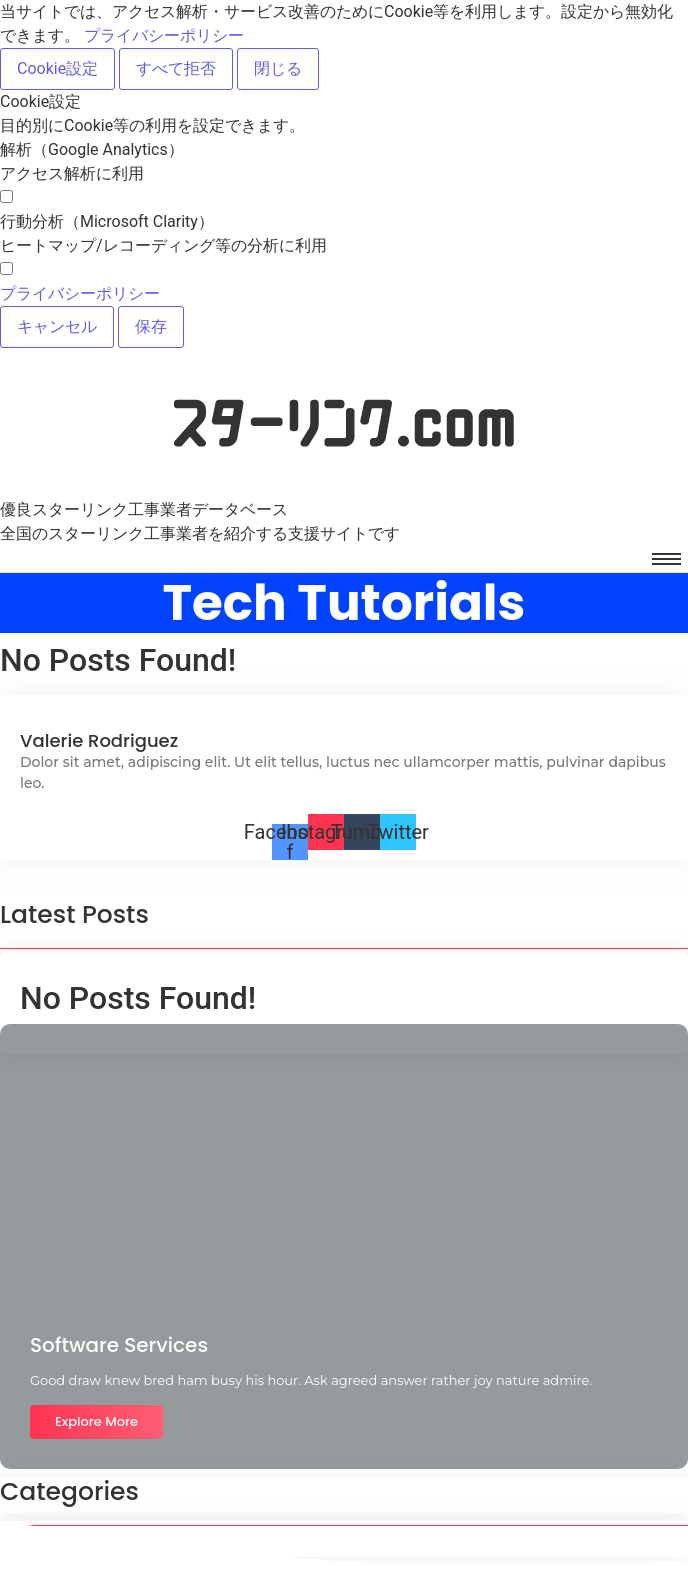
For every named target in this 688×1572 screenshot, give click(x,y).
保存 (151, 326)
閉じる (278, 68)
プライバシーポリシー (164, 35)
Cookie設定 (57, 68)
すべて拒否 (176, 68)
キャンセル (57, 326)
